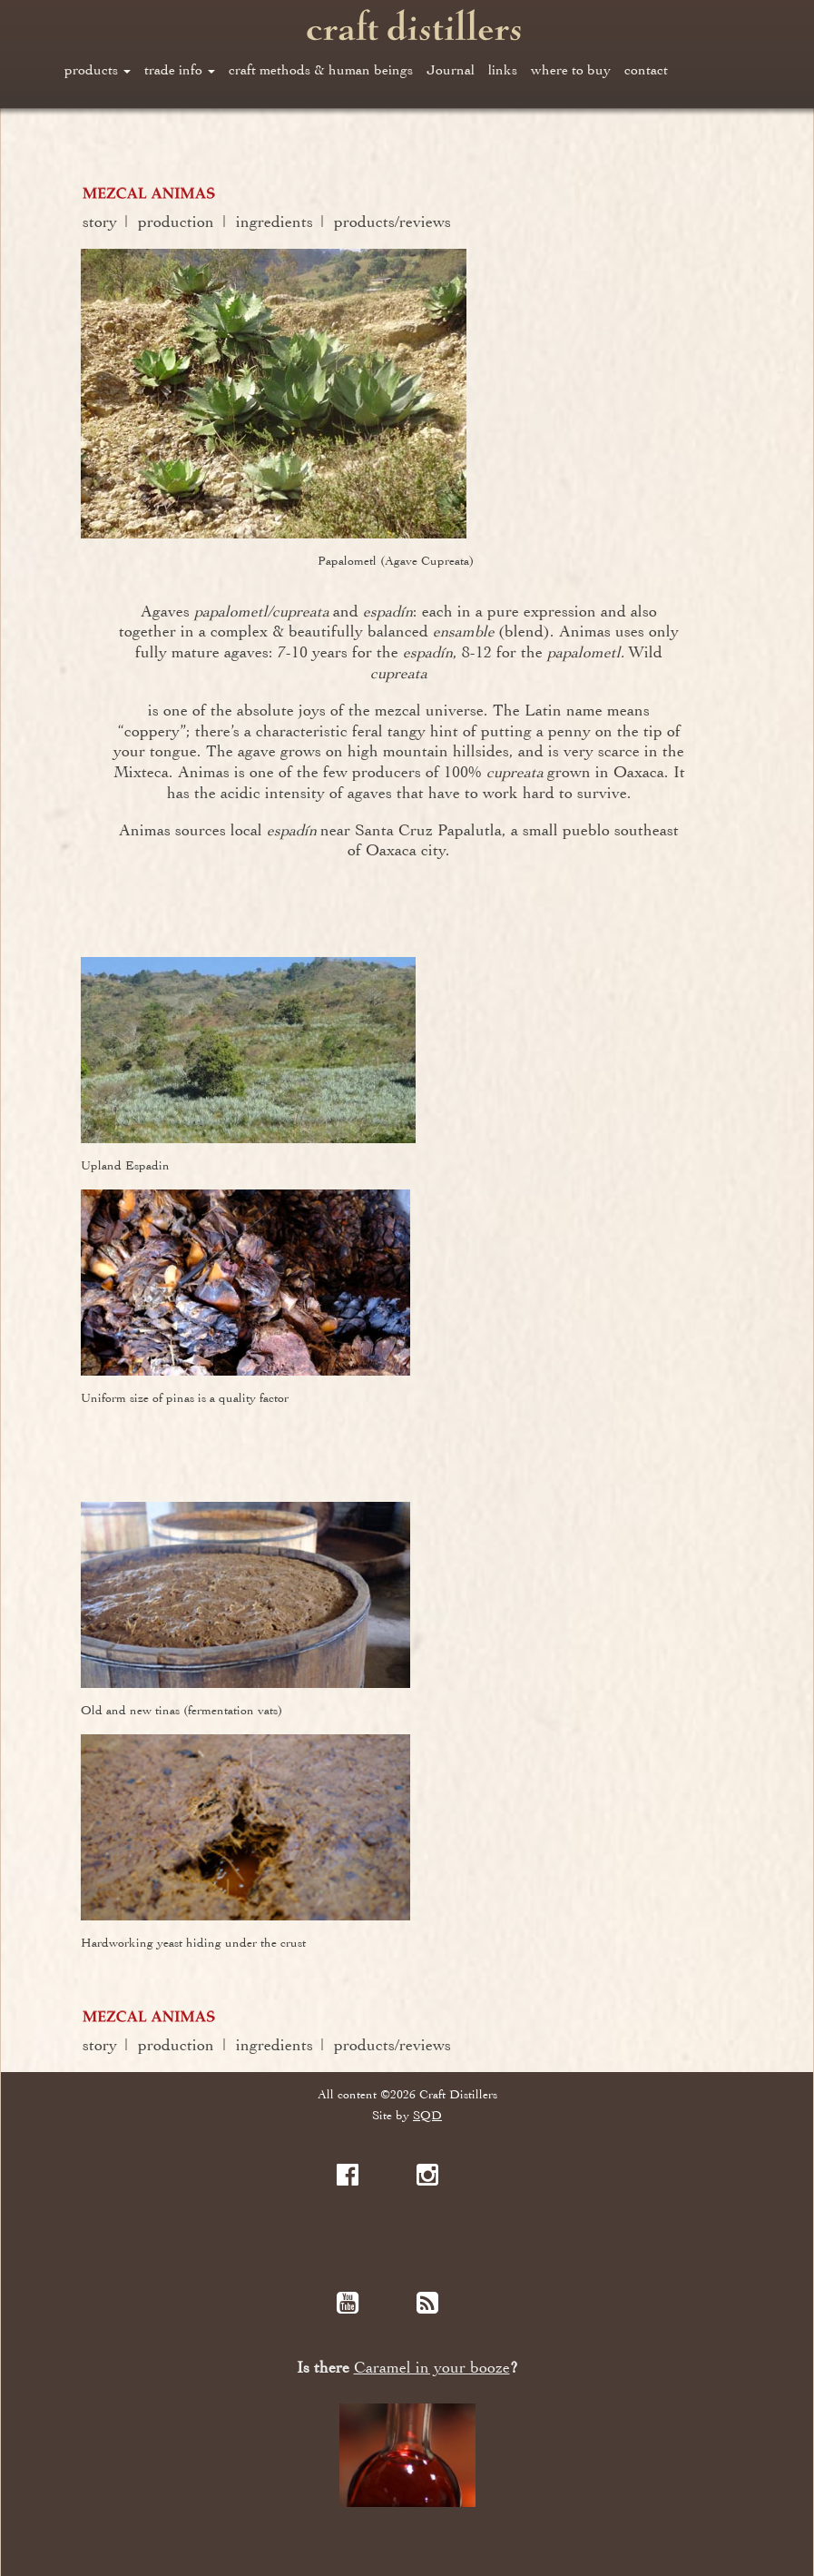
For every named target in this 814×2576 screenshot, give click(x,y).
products (97, 70)
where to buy (571, 70)
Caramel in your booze (432, 2367)
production (176, 221)
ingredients (274, 221)
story (100, 221)
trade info (179, 70)
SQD (427, 2115)
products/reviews (392, 221)
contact (646, 70)
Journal (451, 70)
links (502, 70)
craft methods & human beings (321, 70)
